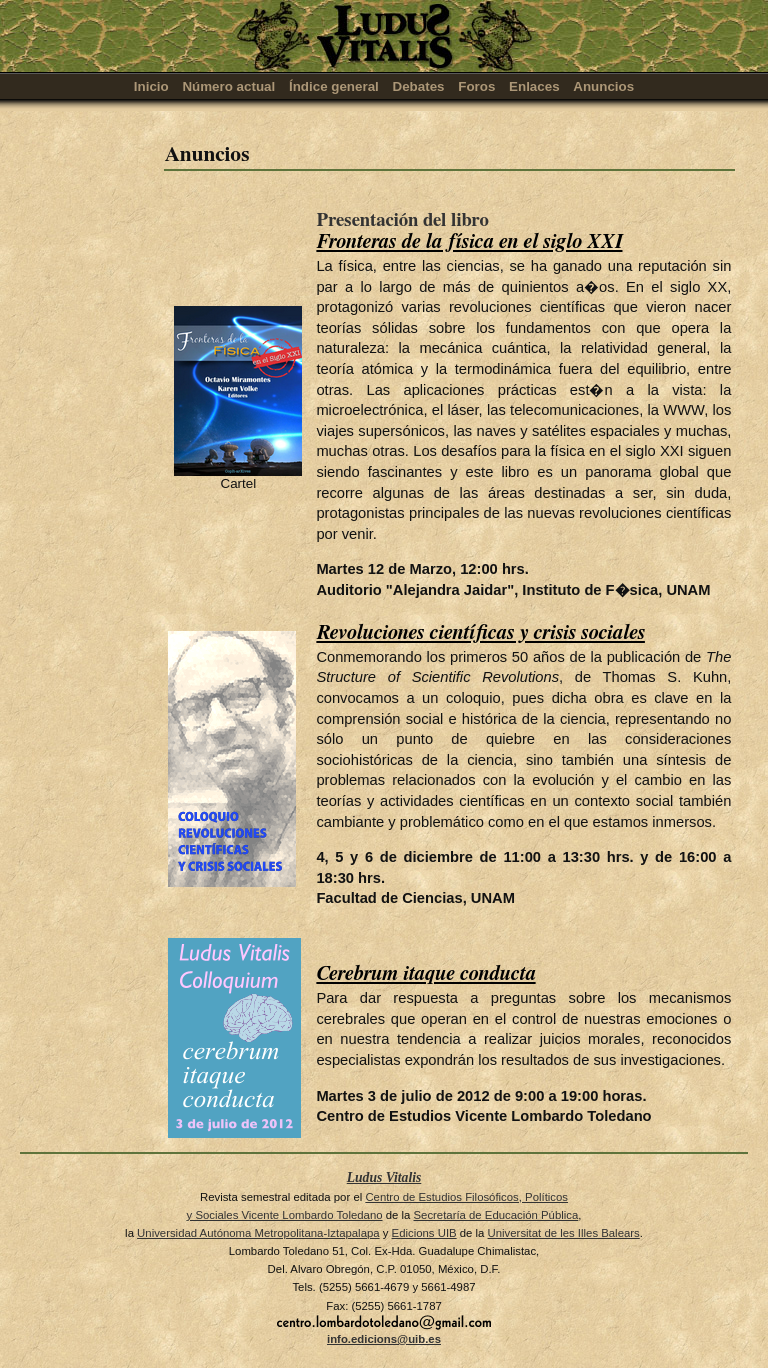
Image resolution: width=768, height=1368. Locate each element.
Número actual (228, 86)
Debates (419, 86)
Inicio (151, 86)
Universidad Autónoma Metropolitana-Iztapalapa (258, 1233)
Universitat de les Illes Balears (564, 1233)
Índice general (334, 86)
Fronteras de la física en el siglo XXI (469, 242)
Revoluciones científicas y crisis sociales (480, 633)
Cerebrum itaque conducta (425, 974)
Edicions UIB (424, 1233)
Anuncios (603, 86)
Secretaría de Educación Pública (495, 1215)
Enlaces (534, 86)
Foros (476, 86)
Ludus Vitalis (384, 1177)
